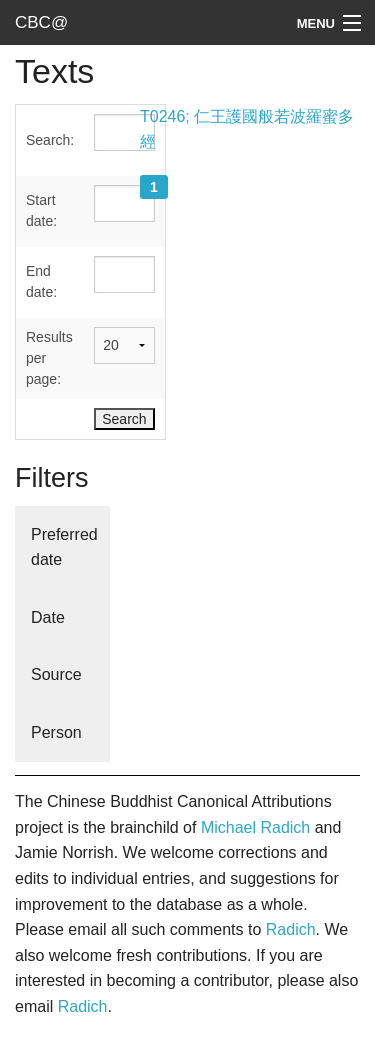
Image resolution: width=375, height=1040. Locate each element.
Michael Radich (255, 827)
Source (56, 674)
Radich (291, 929)
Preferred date (64, 547)
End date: (41, 281)
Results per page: (49, 358)
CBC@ (41, 22)
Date (48, 617)
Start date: (41, 210)
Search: (50, 140)
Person (56, 732)
